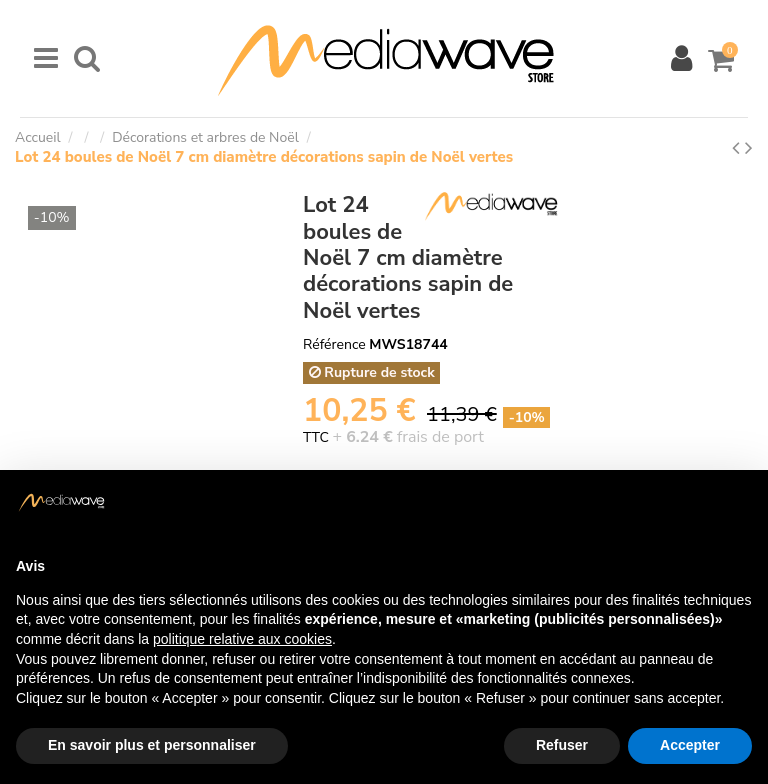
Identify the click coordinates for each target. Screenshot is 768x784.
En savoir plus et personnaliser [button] (152, 745)
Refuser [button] (562, 745)
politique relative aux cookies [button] (242, 639)
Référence (334, 344)
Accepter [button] (690, 745)
